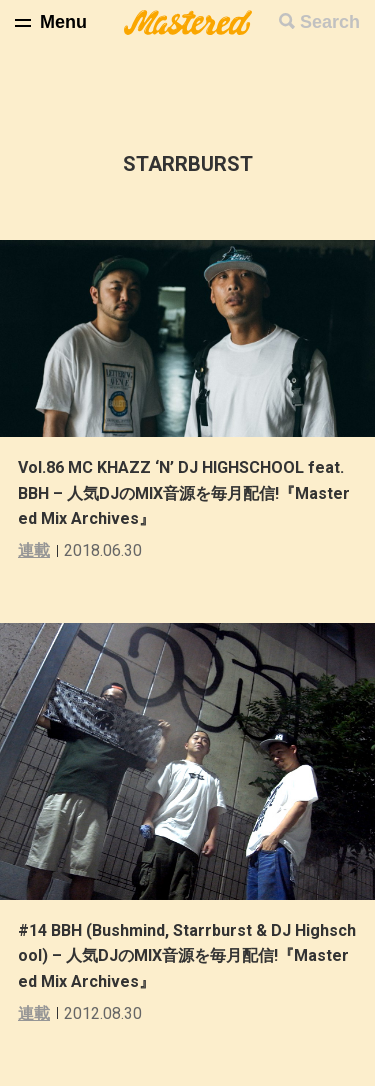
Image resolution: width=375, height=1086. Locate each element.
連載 (34, 550)
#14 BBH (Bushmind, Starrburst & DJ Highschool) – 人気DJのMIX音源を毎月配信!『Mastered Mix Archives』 (187, 956)
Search (330, 22)
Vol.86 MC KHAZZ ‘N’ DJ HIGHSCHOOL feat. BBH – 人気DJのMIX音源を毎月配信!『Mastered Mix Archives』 (184, 493)
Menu (63, 22)
